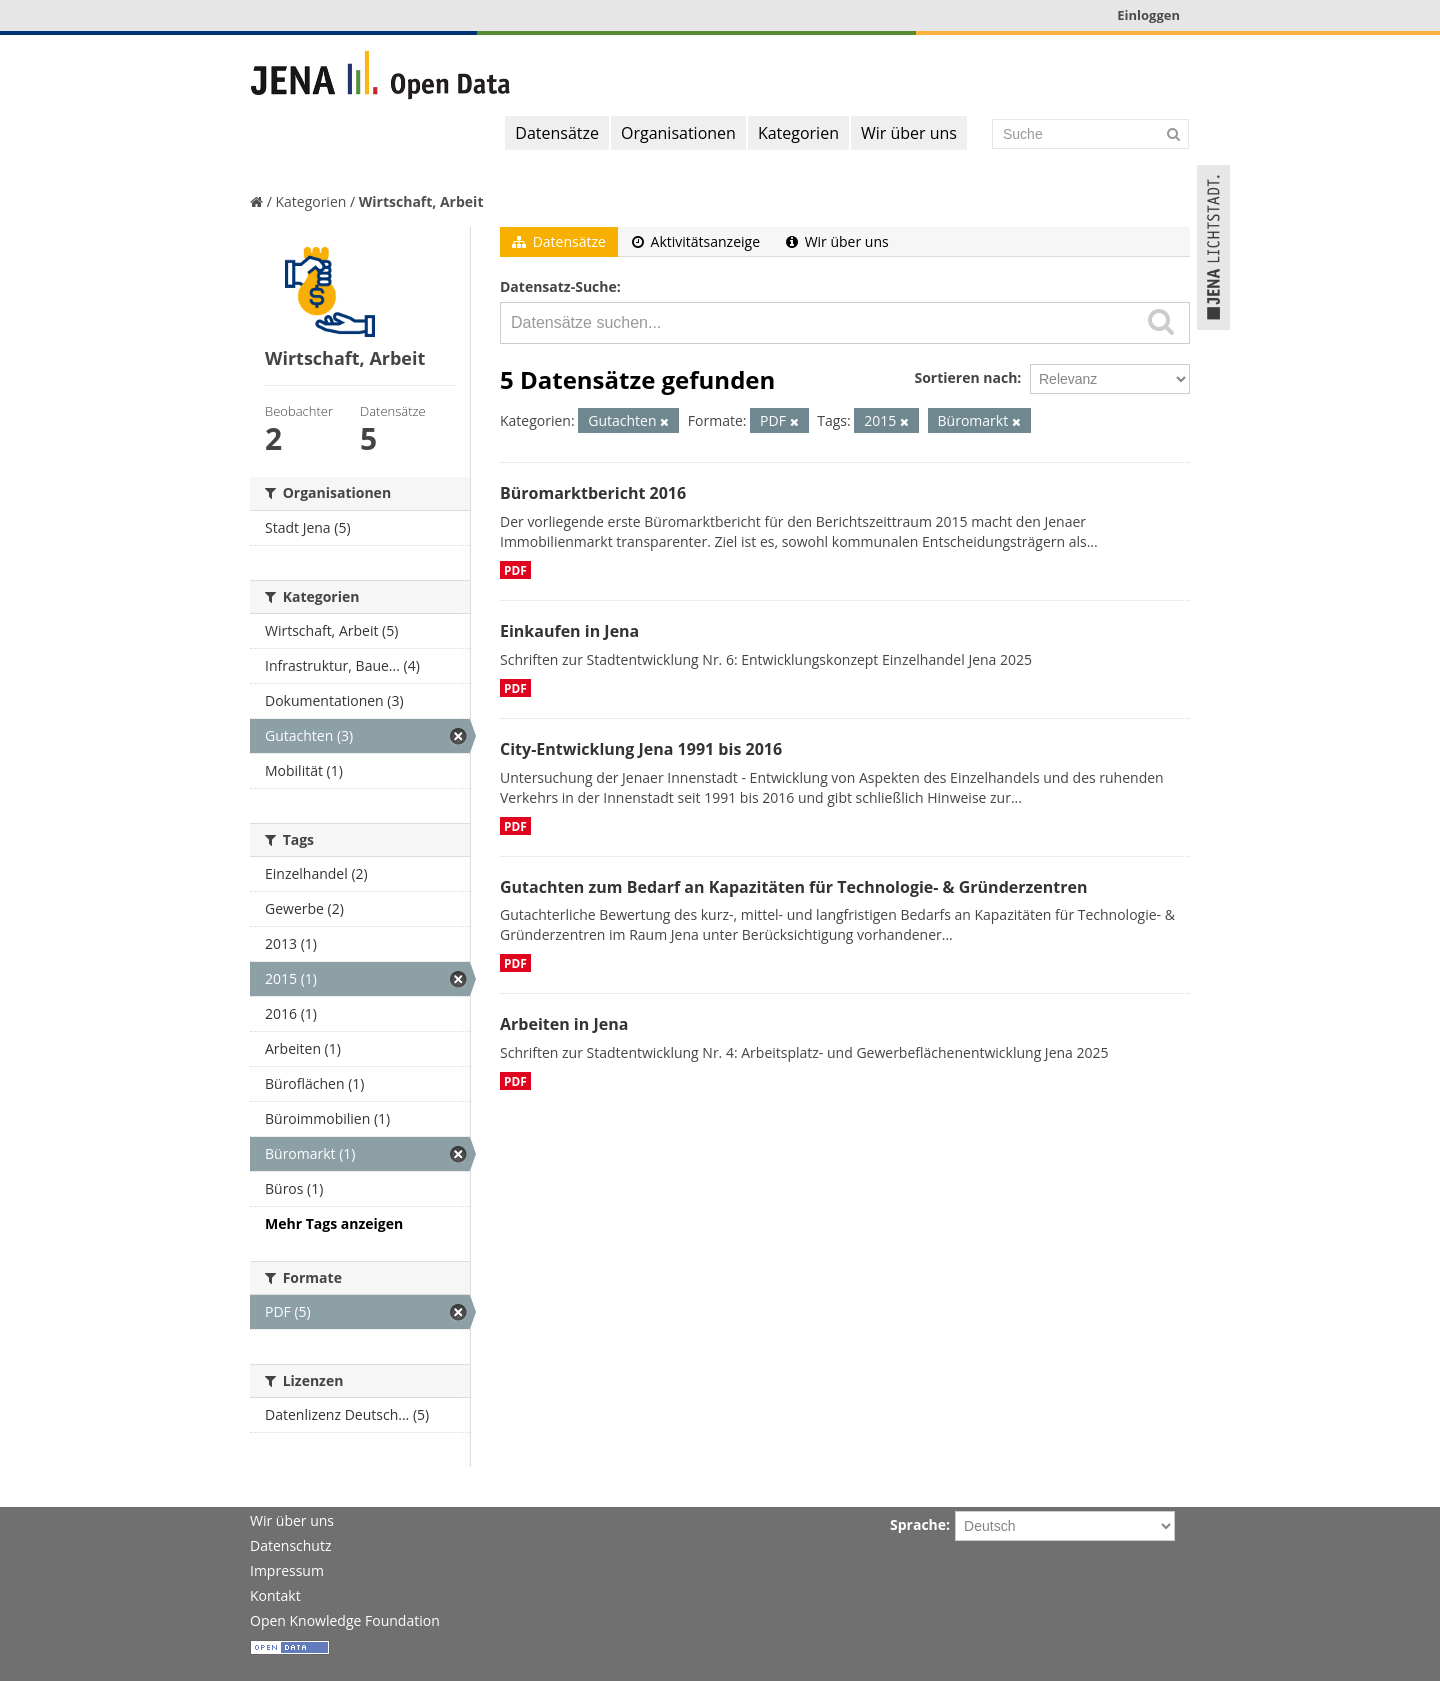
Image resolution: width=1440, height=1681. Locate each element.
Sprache (918, 1524)
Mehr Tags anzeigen (334, 1223)
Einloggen (1148, 15)
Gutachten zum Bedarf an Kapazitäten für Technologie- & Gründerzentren (793, 887)
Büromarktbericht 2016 (593, 493)
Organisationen (678, 133)
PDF (515, 570)
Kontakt (275, 1595)
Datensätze (557, 133)
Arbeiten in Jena (564, 1024)
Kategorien (798, 133)
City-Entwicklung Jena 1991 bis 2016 (641, 749)
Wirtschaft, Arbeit (421, 201)
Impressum (287, 1570)
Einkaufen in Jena (569, 631)
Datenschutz (290, 1545)
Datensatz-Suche (558, 286)
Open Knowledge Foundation (345, 1620)
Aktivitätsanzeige (696, 241)
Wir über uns (909, 133)
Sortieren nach (965, 377)
